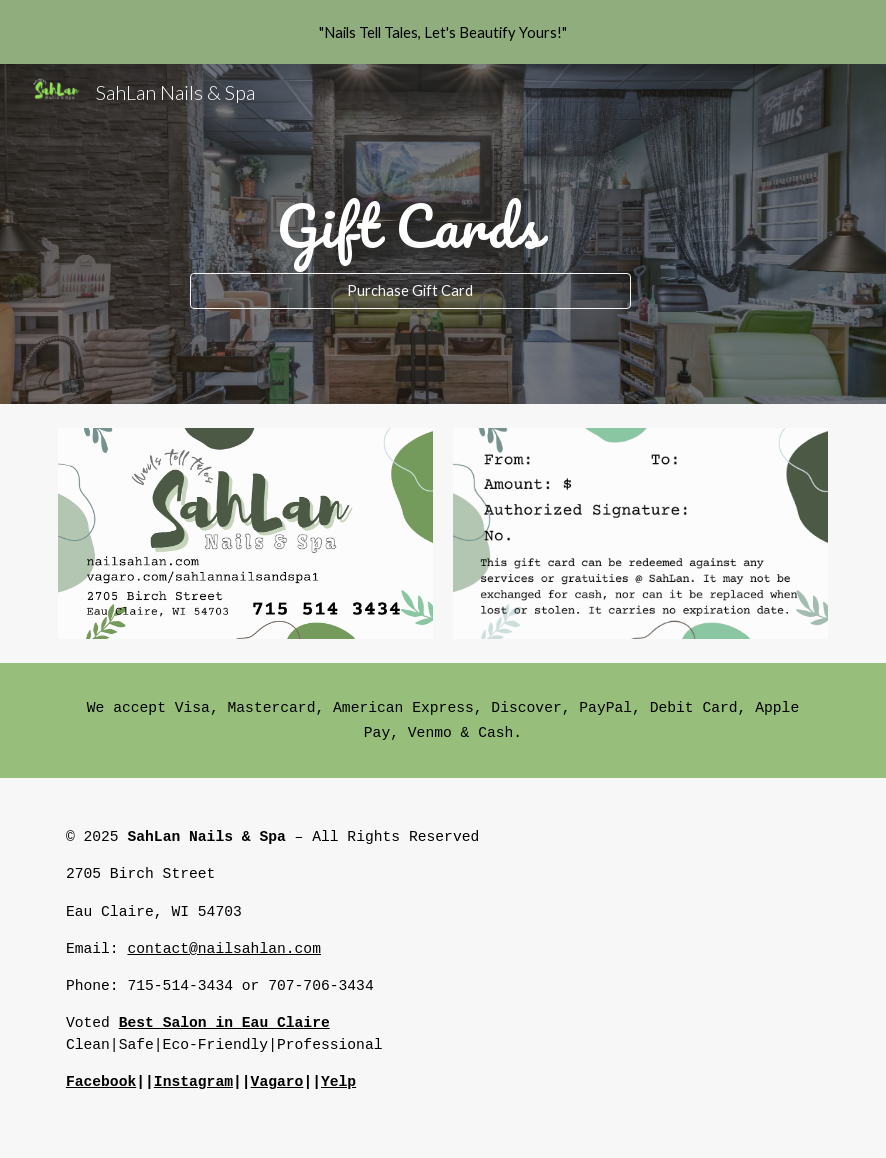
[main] (410, 215)
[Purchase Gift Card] (410, 291)
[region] (443, 32)
